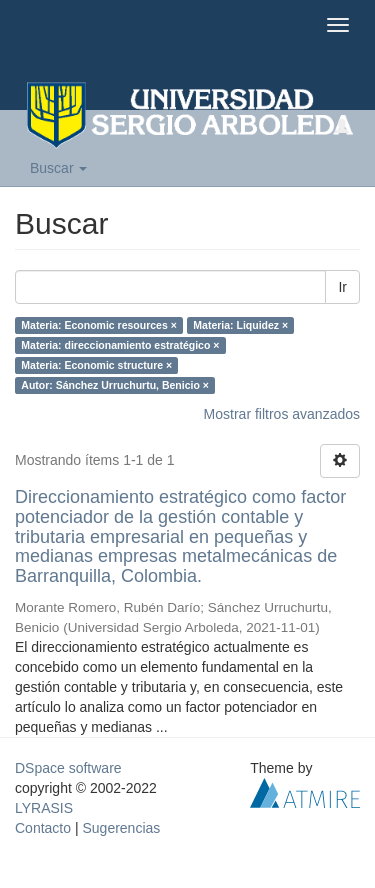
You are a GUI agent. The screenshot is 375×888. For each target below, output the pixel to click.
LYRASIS (44, 808)
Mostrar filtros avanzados (282, 414)
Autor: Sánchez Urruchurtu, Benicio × (115, 385)
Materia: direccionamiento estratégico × (120, 345)
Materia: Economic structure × (96, 365)
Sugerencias (121, 828)
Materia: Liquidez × (240, 325)
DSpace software (68, 768)
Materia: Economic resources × (99, 325)
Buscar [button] (58, 168)
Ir (342, 287)
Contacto (43, 828)
